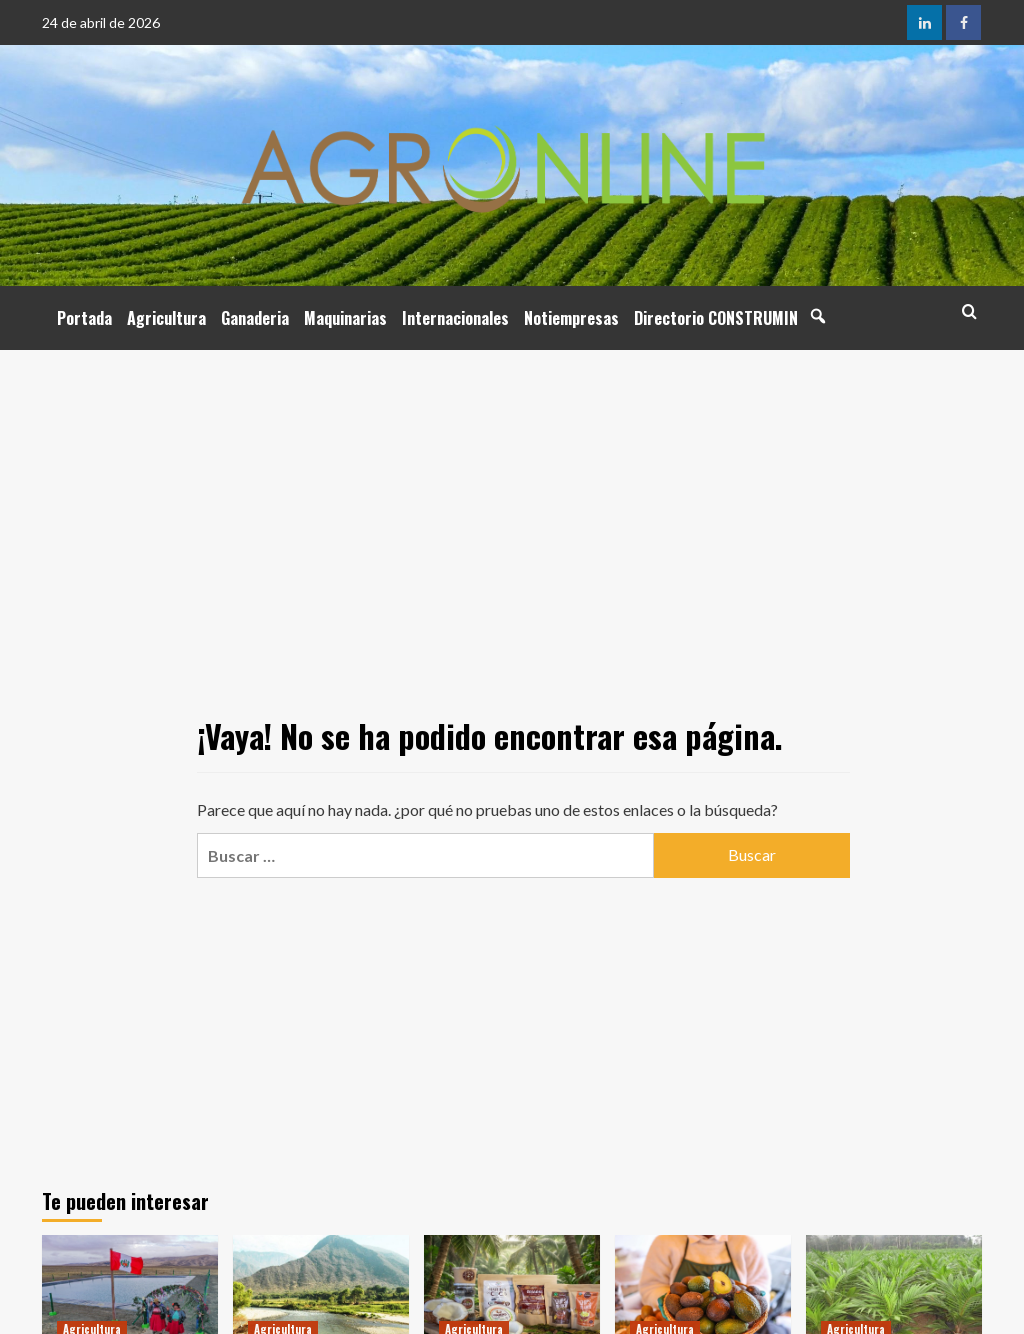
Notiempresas (571, 318)
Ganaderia (255, 318)
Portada (84, 318)
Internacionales (455, 318)
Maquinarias (345, 318)
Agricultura (166, 318)
